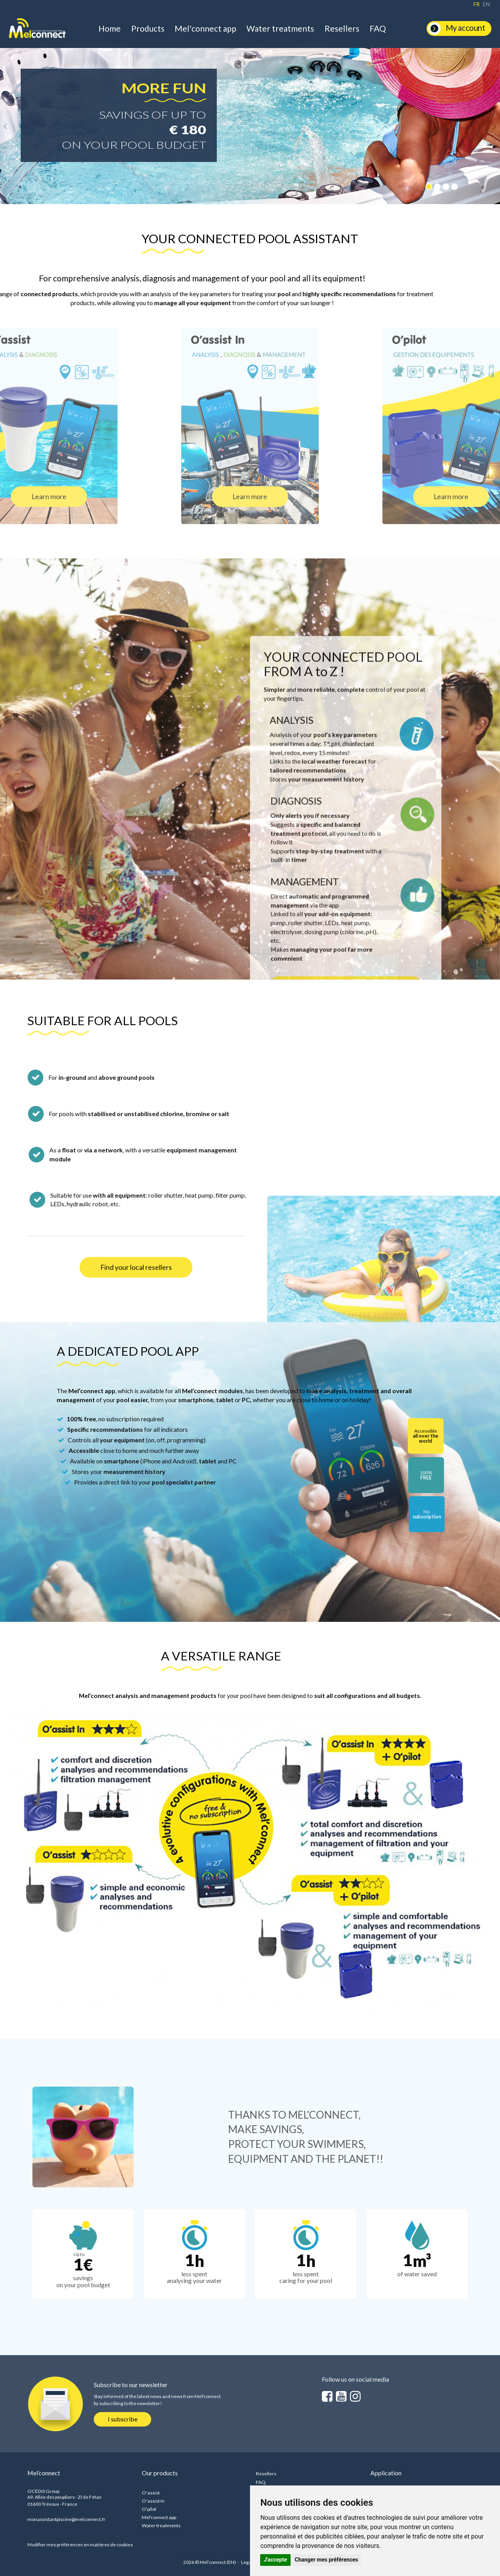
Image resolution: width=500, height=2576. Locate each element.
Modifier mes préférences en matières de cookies (80, 2545)
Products (147, 28)
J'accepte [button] (275, 2559)
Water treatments (280, 28)
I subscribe (123, 2419)
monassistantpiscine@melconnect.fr (66, 2519)
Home (109, 28)
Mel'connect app (205, 28)
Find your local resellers (136, 1267)
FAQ (378, 28)
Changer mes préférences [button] (326, 2559)
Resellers (342, 28)
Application (386, 2472)
